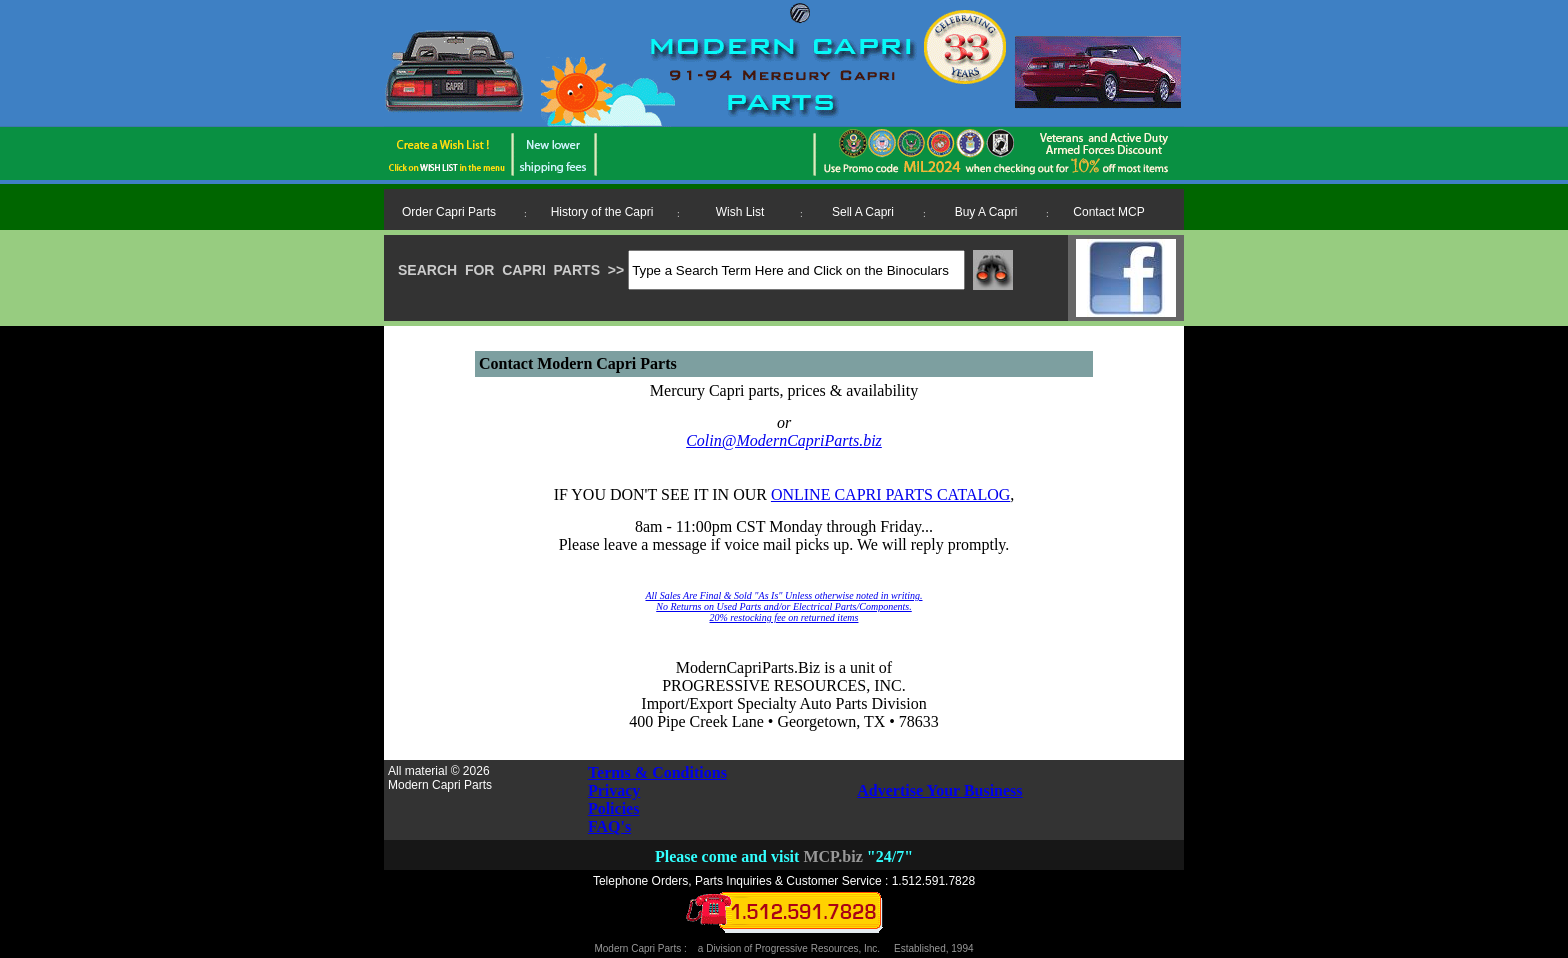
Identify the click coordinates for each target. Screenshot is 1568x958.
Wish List (740, 212)
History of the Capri (602, 212)
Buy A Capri (986, 212)
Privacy (614, 790)
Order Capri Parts (449, 212)
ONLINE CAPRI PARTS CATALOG (890, 494)
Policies (614, 808)
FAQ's (609, 826)
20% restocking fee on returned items (784, 617)
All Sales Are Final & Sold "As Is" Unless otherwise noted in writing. (783, 595)
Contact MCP (1108, 212)
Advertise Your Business (939, 790)
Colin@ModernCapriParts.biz (784, 440)
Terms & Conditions (657, 772)
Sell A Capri (863, 212)
